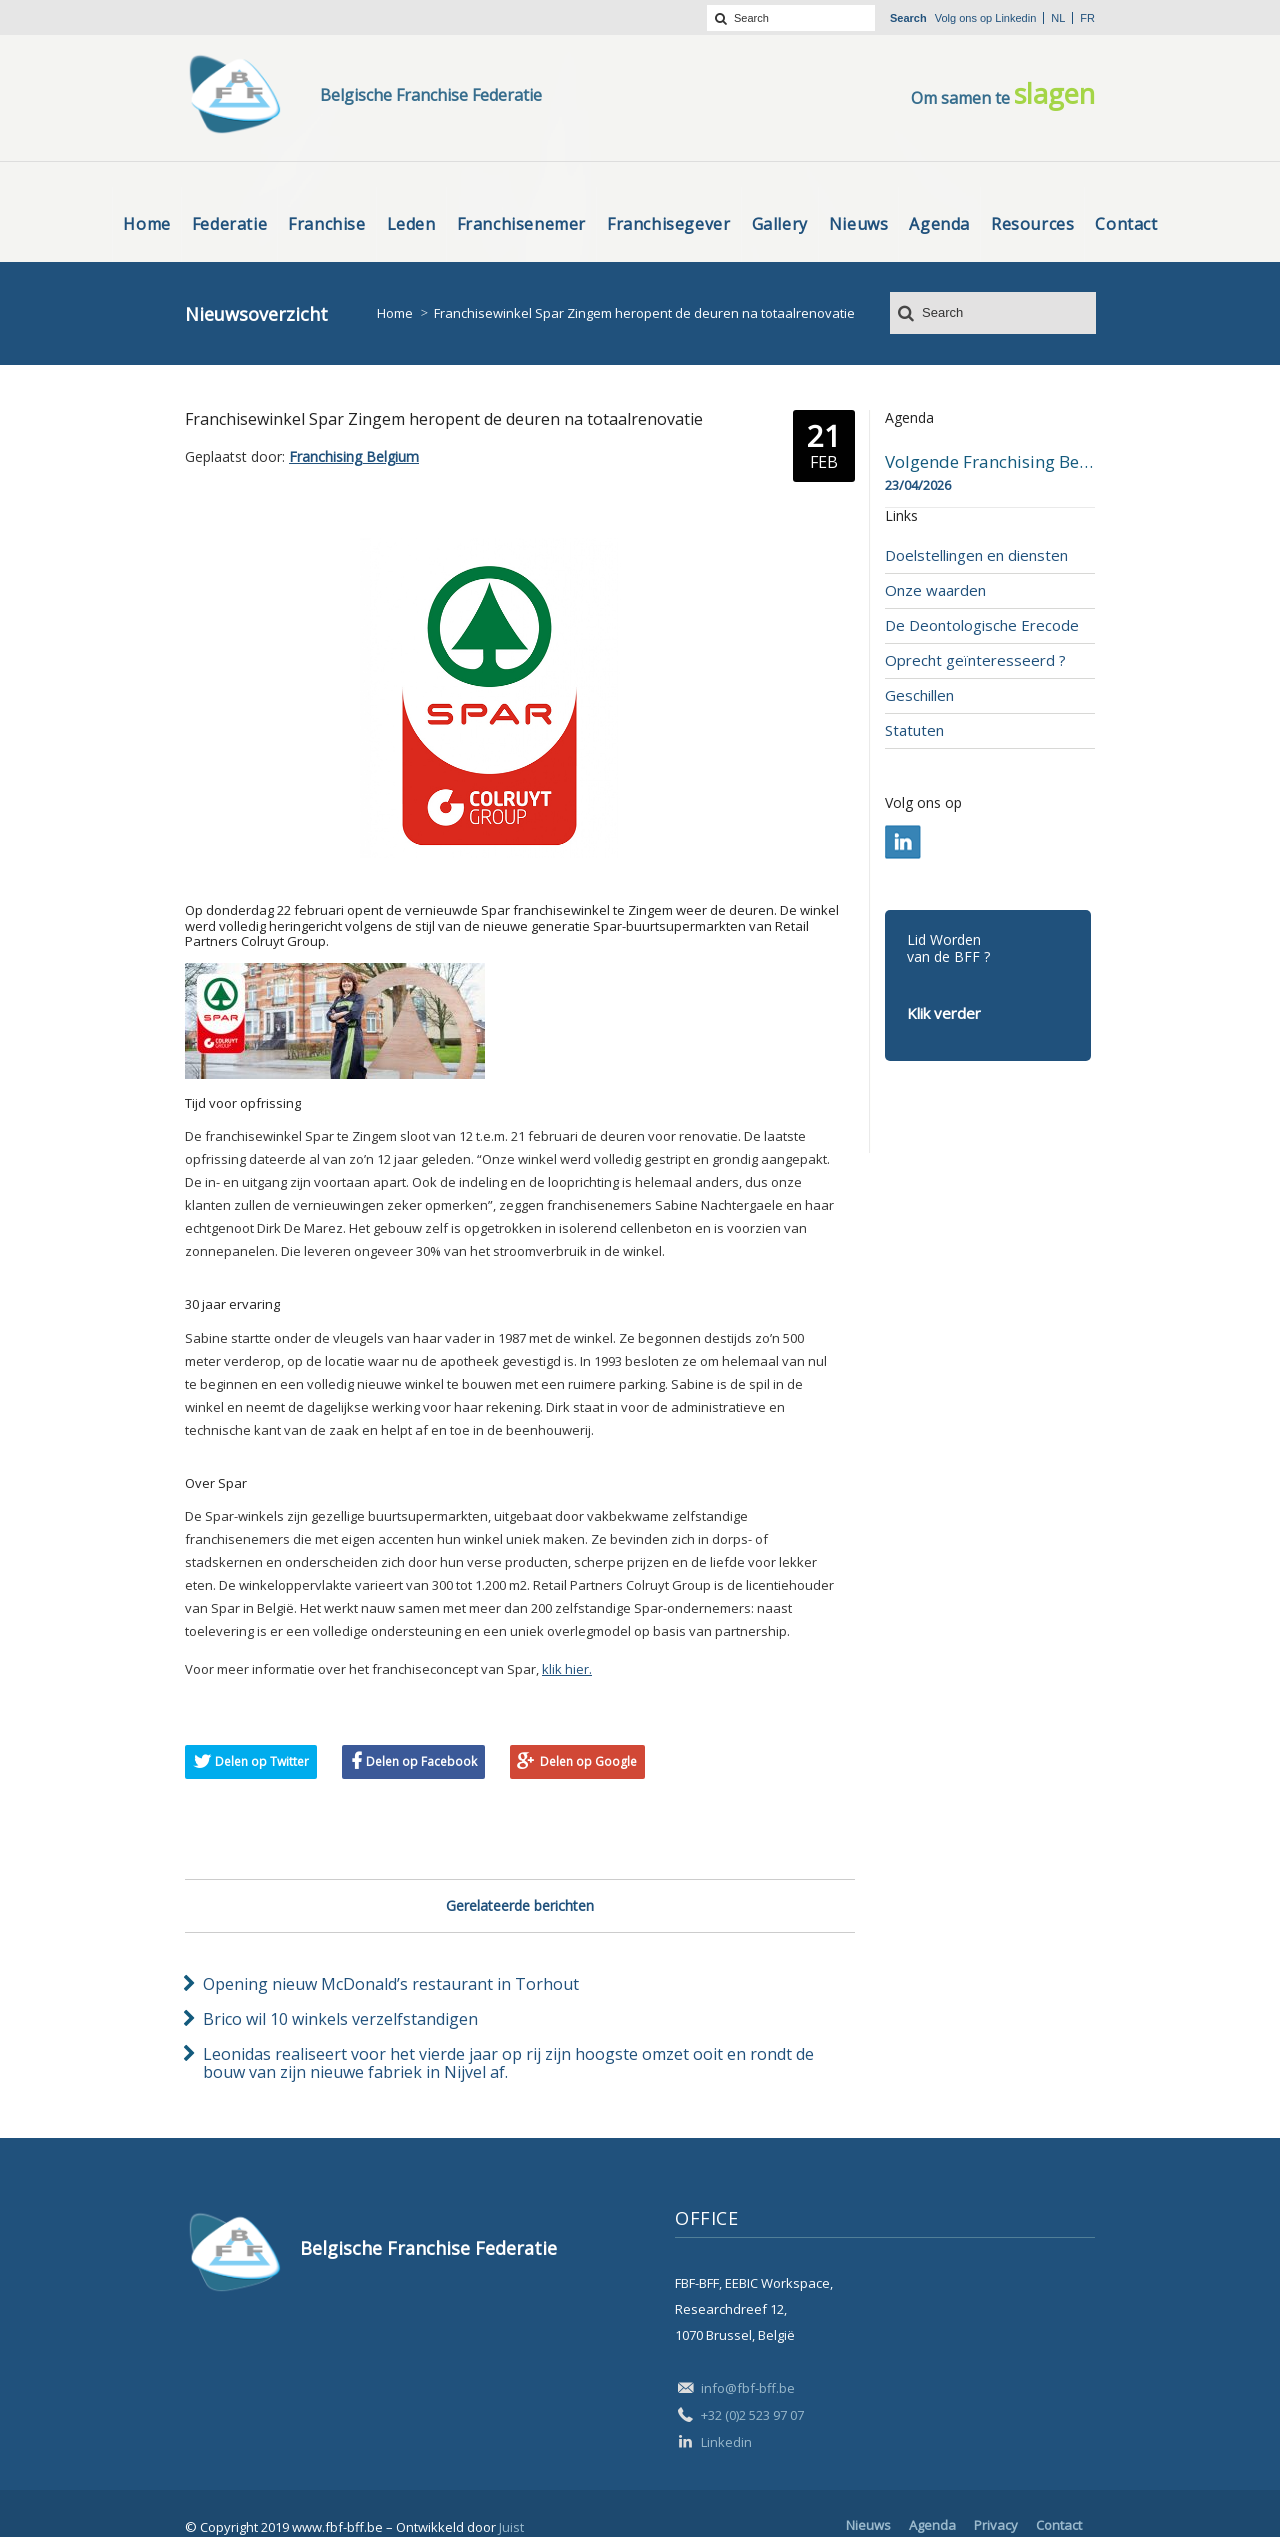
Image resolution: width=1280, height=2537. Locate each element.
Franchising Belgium (354, 456)
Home (395, 313)
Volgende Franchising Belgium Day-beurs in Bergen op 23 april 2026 (990, 462)
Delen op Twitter (262, 1761)
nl (1058, 18)
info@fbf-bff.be (748, 2388)
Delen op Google (588, 1761)
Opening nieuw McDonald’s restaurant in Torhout (391, 1984)
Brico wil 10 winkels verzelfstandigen (340, 2019)
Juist (511, 2527)
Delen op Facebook (421, 1761)
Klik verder (944, 1013)
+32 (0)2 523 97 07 (752, 2415)
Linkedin (1015, 18)
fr (1087, 18)
